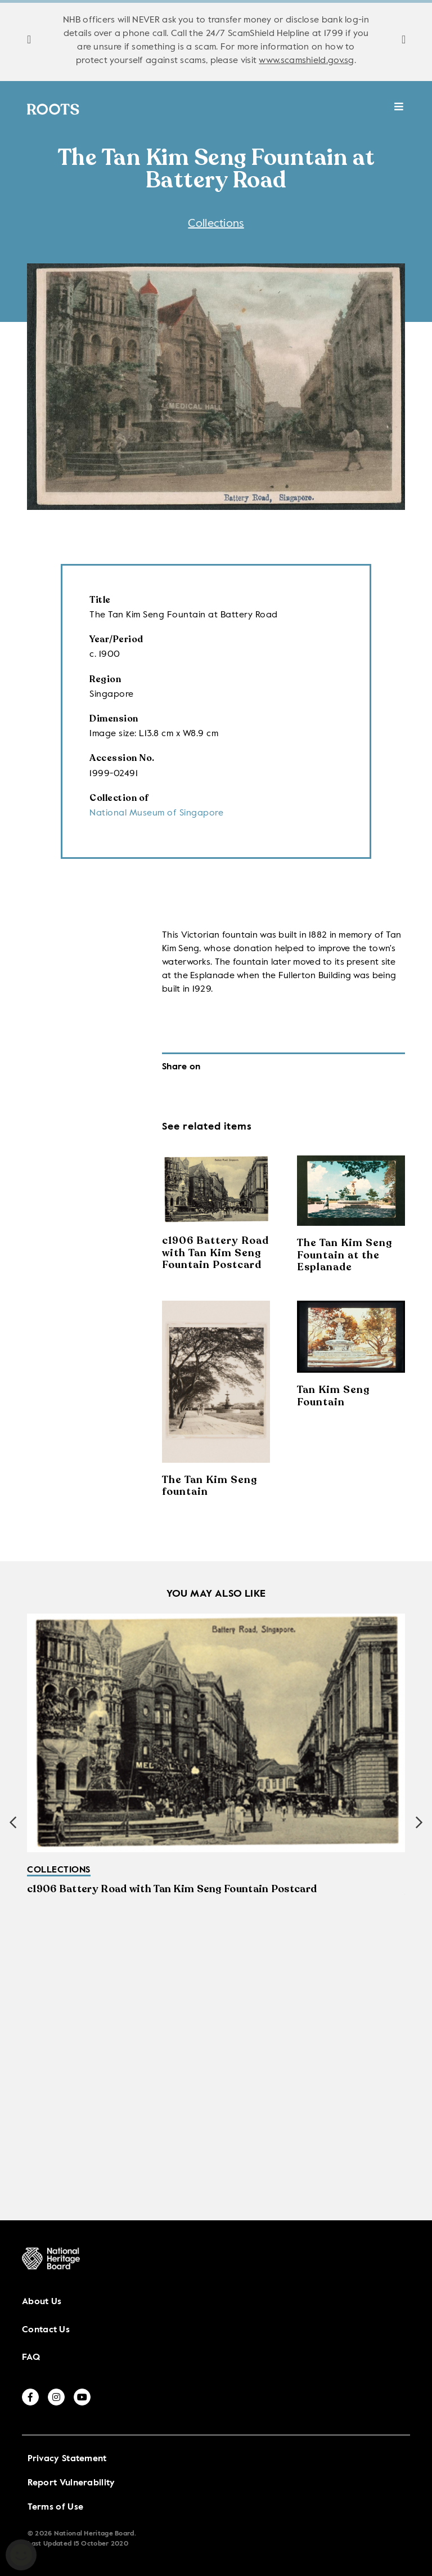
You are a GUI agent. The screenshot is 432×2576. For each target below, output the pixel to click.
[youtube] (82, 2397)
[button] (419, 1822)
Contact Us (46, 2330)
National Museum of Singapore (156, 813)
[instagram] (56, 2397)
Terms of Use (56, 2507)
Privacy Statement (67, 2458)
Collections (216, 224)
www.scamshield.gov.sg (306, 60)
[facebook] (30, 2397)
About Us (41, 2301)
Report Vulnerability (71, 2483)
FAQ (31, 2357)
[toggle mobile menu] (399, 112)
